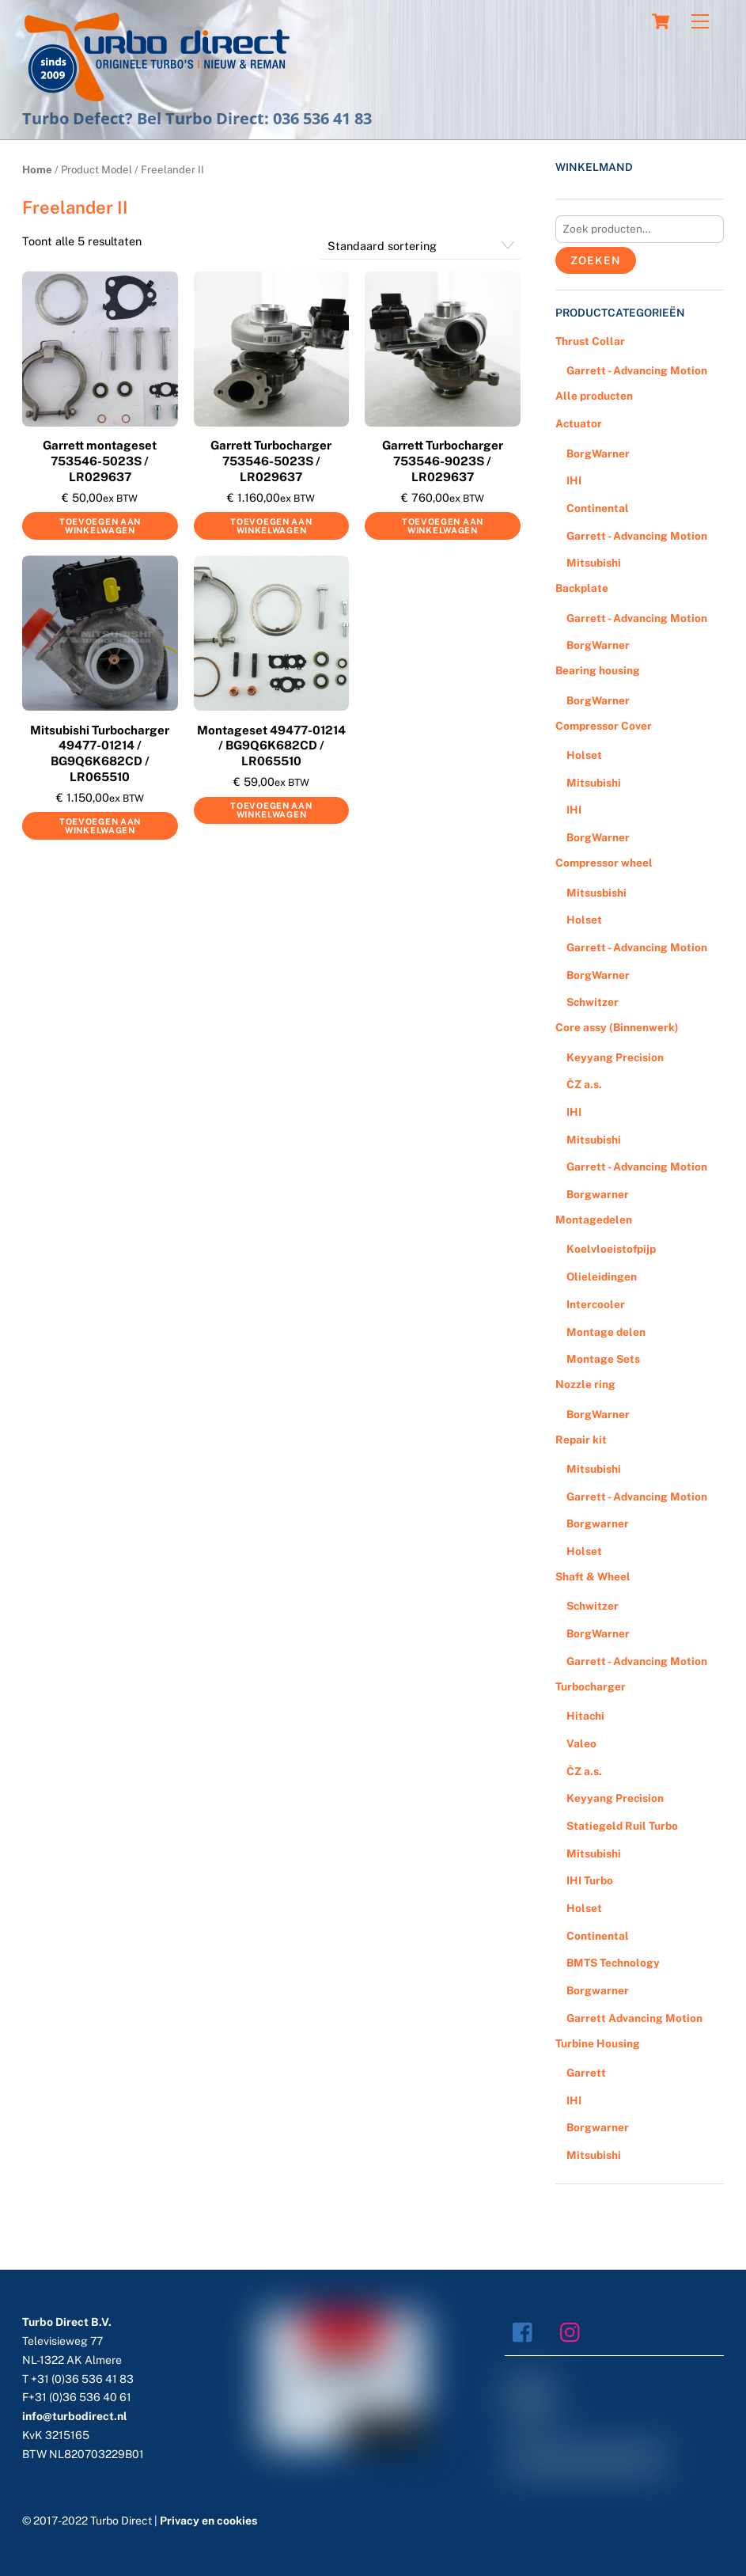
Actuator (578, 423)
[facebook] (526, 2331)
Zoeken (595, 260)
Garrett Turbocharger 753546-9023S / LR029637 (442, 460)
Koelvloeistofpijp (611, 1248)
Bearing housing (597, 670)
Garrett (586, 2072)
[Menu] (700, 21)
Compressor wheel (604, 862)
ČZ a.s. (584, 1084)
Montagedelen (593, 1219)
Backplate (581, 588)
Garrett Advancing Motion (634, 2018)
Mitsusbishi (596, 892)
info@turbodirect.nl (74, 2416)
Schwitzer (592, 1002)
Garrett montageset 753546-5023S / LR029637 (100, 460)
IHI (573, 480)
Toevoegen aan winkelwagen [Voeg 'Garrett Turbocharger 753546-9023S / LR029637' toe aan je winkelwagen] (442, 526)
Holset (584, 755)
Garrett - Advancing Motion (636, 370)
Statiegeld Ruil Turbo (622, 1825)
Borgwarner (597, 1194)
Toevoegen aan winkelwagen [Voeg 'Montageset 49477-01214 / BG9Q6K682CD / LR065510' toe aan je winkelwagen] (271, 810)
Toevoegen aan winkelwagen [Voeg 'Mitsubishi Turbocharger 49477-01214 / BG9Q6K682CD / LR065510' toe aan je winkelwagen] (100, 826)
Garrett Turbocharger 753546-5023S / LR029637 (270, 460)
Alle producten (594, 395)
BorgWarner (598, 453)
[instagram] (574, 2331)
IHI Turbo (589, 1880)
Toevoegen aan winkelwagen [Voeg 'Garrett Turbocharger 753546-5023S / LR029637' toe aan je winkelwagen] (271, 526)
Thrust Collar (590, 341)
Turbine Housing (597, 2043)
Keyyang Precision (615, 1057)
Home (37, 169)
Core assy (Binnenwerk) (617, 1027)
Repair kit (581, 1439)
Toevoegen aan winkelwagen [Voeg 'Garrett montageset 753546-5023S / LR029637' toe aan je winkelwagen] (100, 526)
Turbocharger (590, 1686)
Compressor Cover (603, 725)
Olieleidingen (601, 1276)
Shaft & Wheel (593, 1576)
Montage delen (606, 1332)
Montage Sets (603, 1358)
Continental (597, 508)
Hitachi (585, 1715)
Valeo (581, 1743)
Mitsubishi (593, 562)
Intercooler (595, 1304)
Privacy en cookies (208, 2520)
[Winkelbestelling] (420, 246)
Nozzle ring (585, 1384)
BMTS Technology (613, 1962)
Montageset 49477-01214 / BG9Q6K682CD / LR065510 (271, 745)
